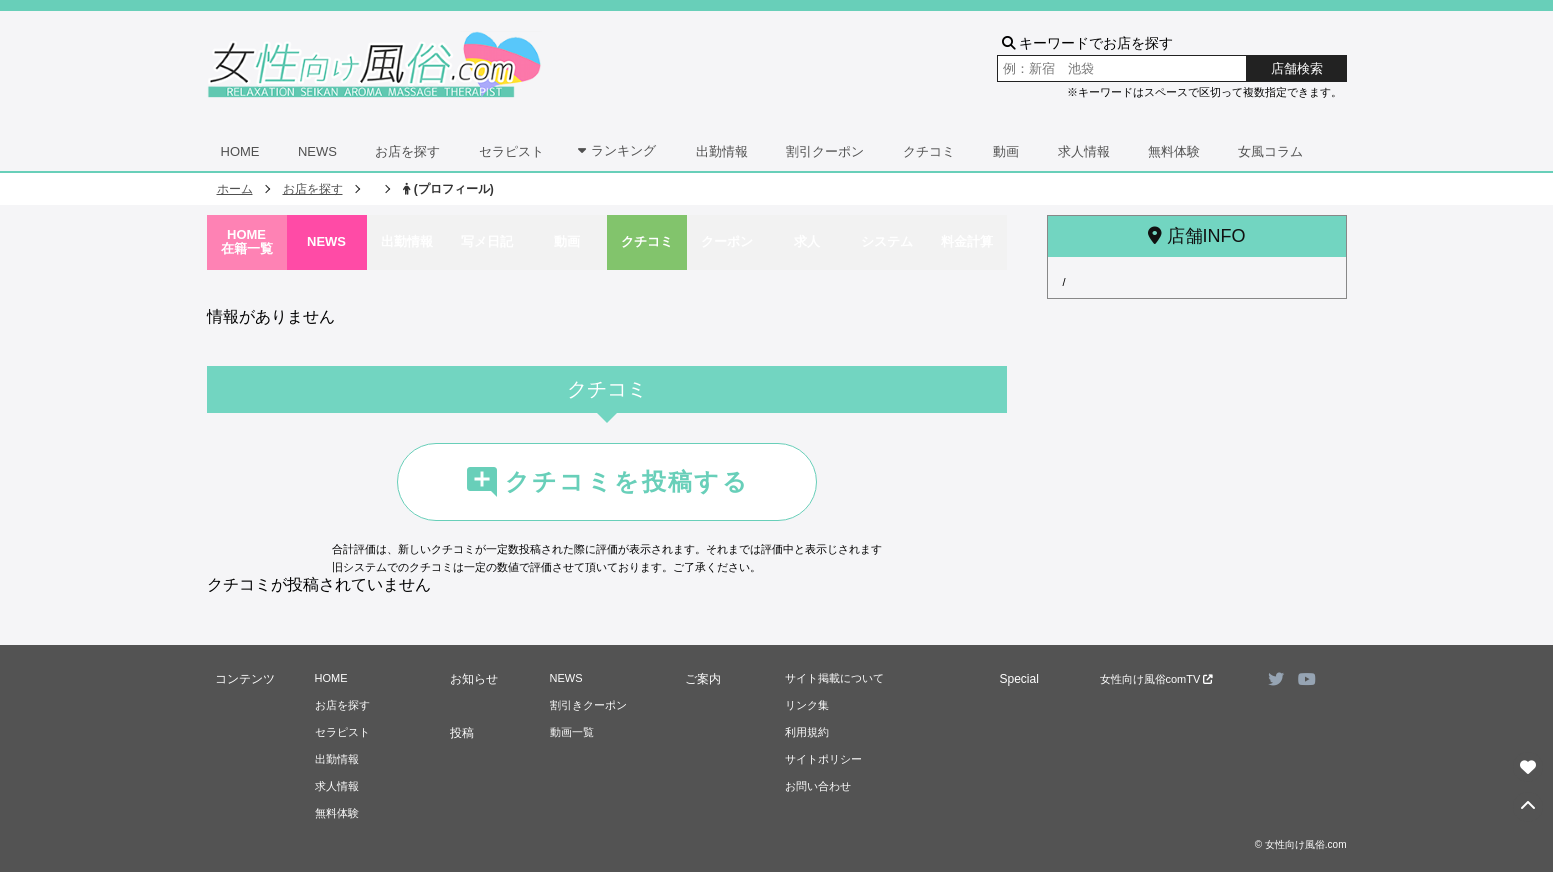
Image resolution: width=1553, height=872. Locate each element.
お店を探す (407, 151)
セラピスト (511, 151)
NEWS (317, 151)
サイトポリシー (823, 759)
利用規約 (807, 732)
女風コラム (1270, 151)
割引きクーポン (588, 705)
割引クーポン (825, 151)
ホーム (235, 189)
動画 (1006, 151)
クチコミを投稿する (607, 482)
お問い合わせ (818, 786)
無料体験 (1174, 151)
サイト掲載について (834, 678)
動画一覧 (572, 732)
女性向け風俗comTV (1157, 679)
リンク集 (807, 705)
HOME (240, 151)
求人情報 (1084, 151)
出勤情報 (722, 151)
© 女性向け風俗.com (1301, 844)
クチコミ (929, 151)
